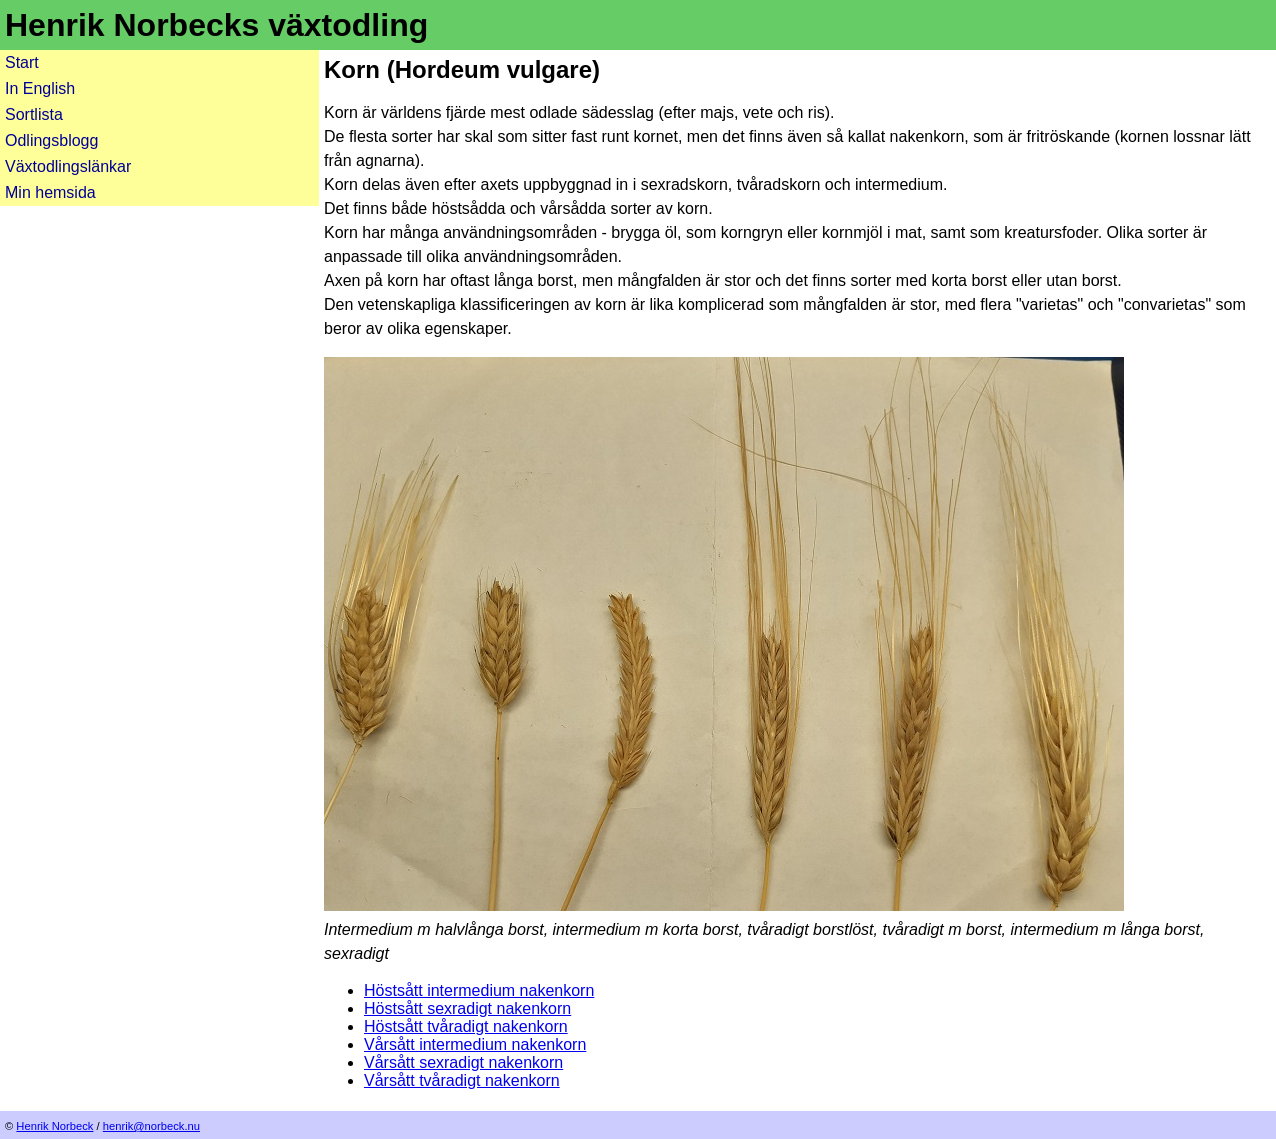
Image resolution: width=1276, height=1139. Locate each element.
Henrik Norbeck (54, 1126)
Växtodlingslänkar (68, 166)
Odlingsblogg (51, 140)
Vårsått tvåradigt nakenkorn (462, 1080)
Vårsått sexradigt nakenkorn (463, 1062)
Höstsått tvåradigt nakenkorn (466, 1026)
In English (40, 88)
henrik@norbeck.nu (151, 1126)
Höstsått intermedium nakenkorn (479, 990)
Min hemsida (50, 192)
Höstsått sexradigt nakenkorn (467, 1008)
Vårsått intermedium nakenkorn (475, 1044)
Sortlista (34, 114)
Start (22, 62)
